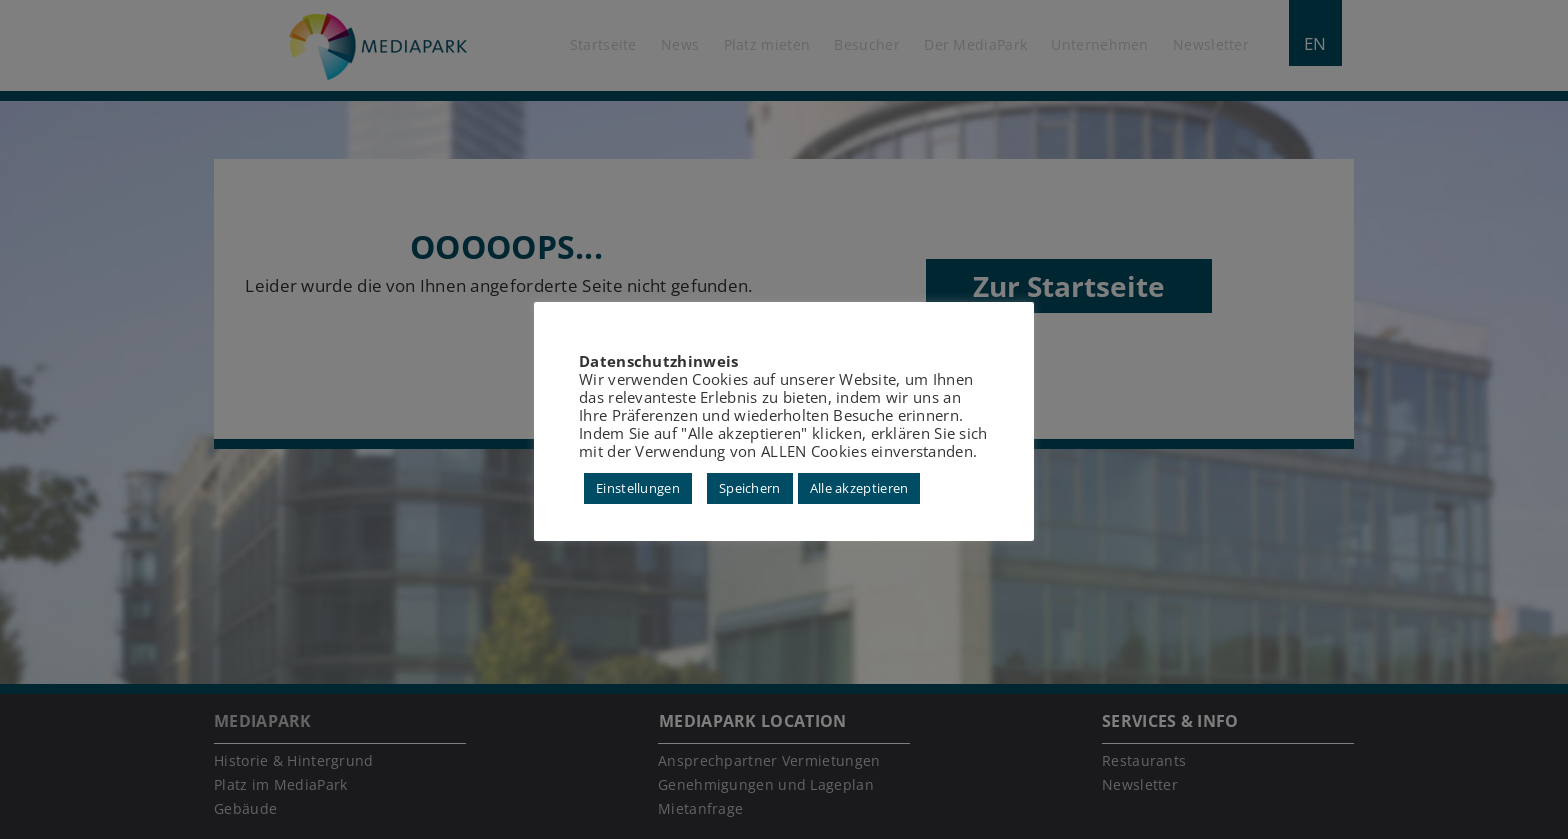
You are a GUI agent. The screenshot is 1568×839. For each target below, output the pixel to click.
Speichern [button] (750, 488)
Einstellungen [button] (638, 488)
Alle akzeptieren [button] (859, 488)
